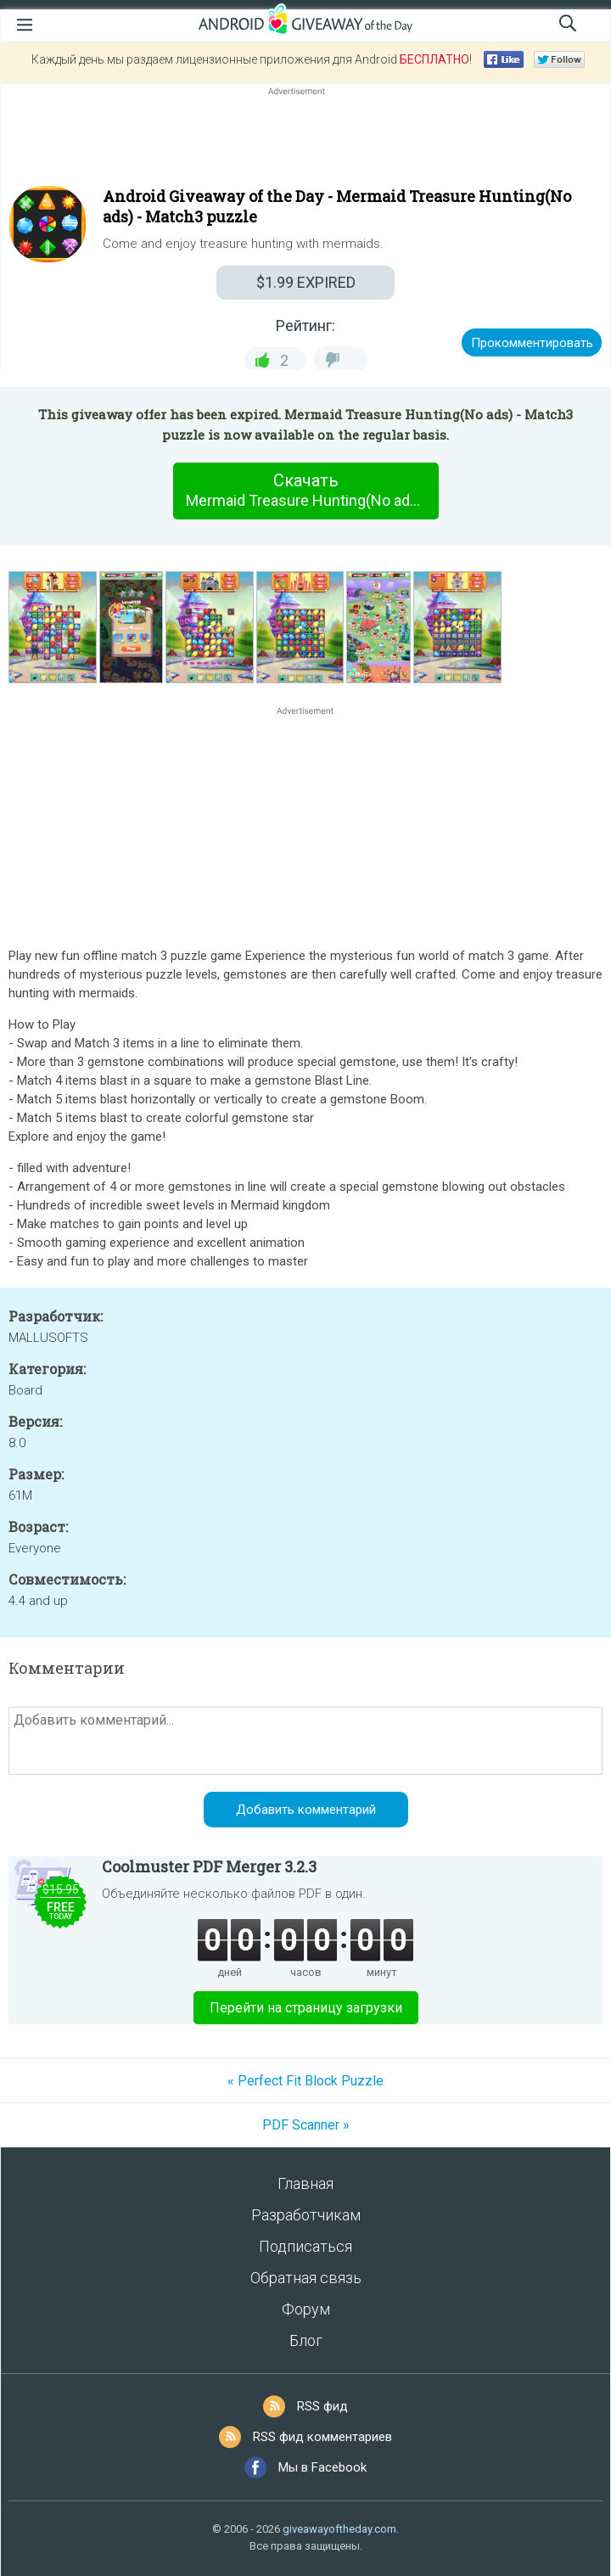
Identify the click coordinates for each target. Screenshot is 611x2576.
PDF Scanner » (306, 2125)
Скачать (312, 490)
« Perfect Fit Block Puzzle (305, 2081)
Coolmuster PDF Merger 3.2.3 (209, 1866)
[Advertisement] (305, 140)
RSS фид (322, 2406)
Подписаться (305, 2246)
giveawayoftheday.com (339, 2529)
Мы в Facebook (322, 2467)
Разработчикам (306, 2215)
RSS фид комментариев (322, 2436)
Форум (306, 2309)
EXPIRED (306, 282)
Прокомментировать (532, 343)
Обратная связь (306, 2278)
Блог (305, 2340)
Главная (305, 2183)
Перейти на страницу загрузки (306, 2008)
